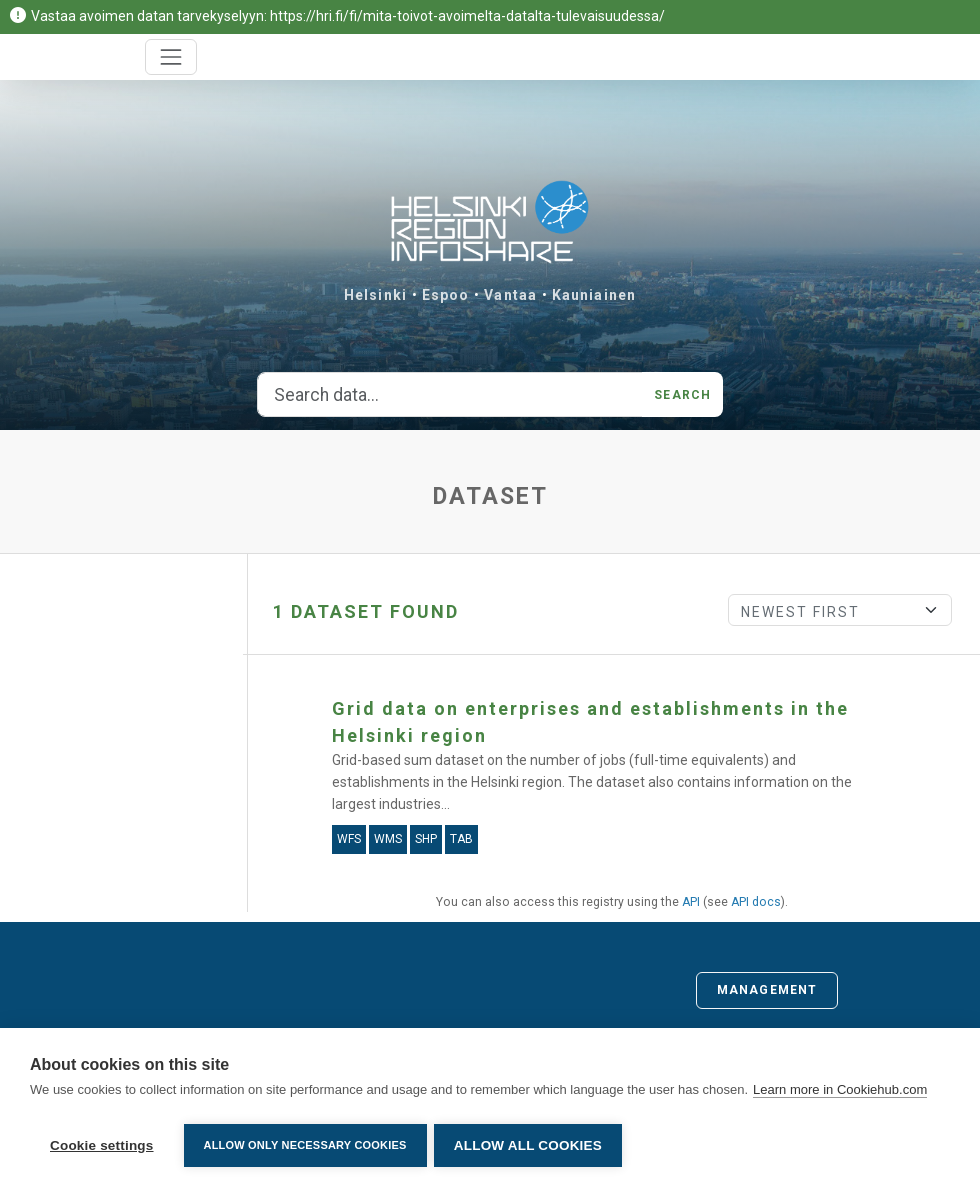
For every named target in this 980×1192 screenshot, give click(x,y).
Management (767, 990)
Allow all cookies (531, 1145)
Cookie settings (102, 1145)
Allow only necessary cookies (305, 1145)
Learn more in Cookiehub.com (840, 1092)
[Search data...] (450, 395)
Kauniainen (594, 295)
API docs (756, 902)
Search (682, 395)
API (691, 902)
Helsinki (375, 295)
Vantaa (510, 295)
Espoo (446, 295)
